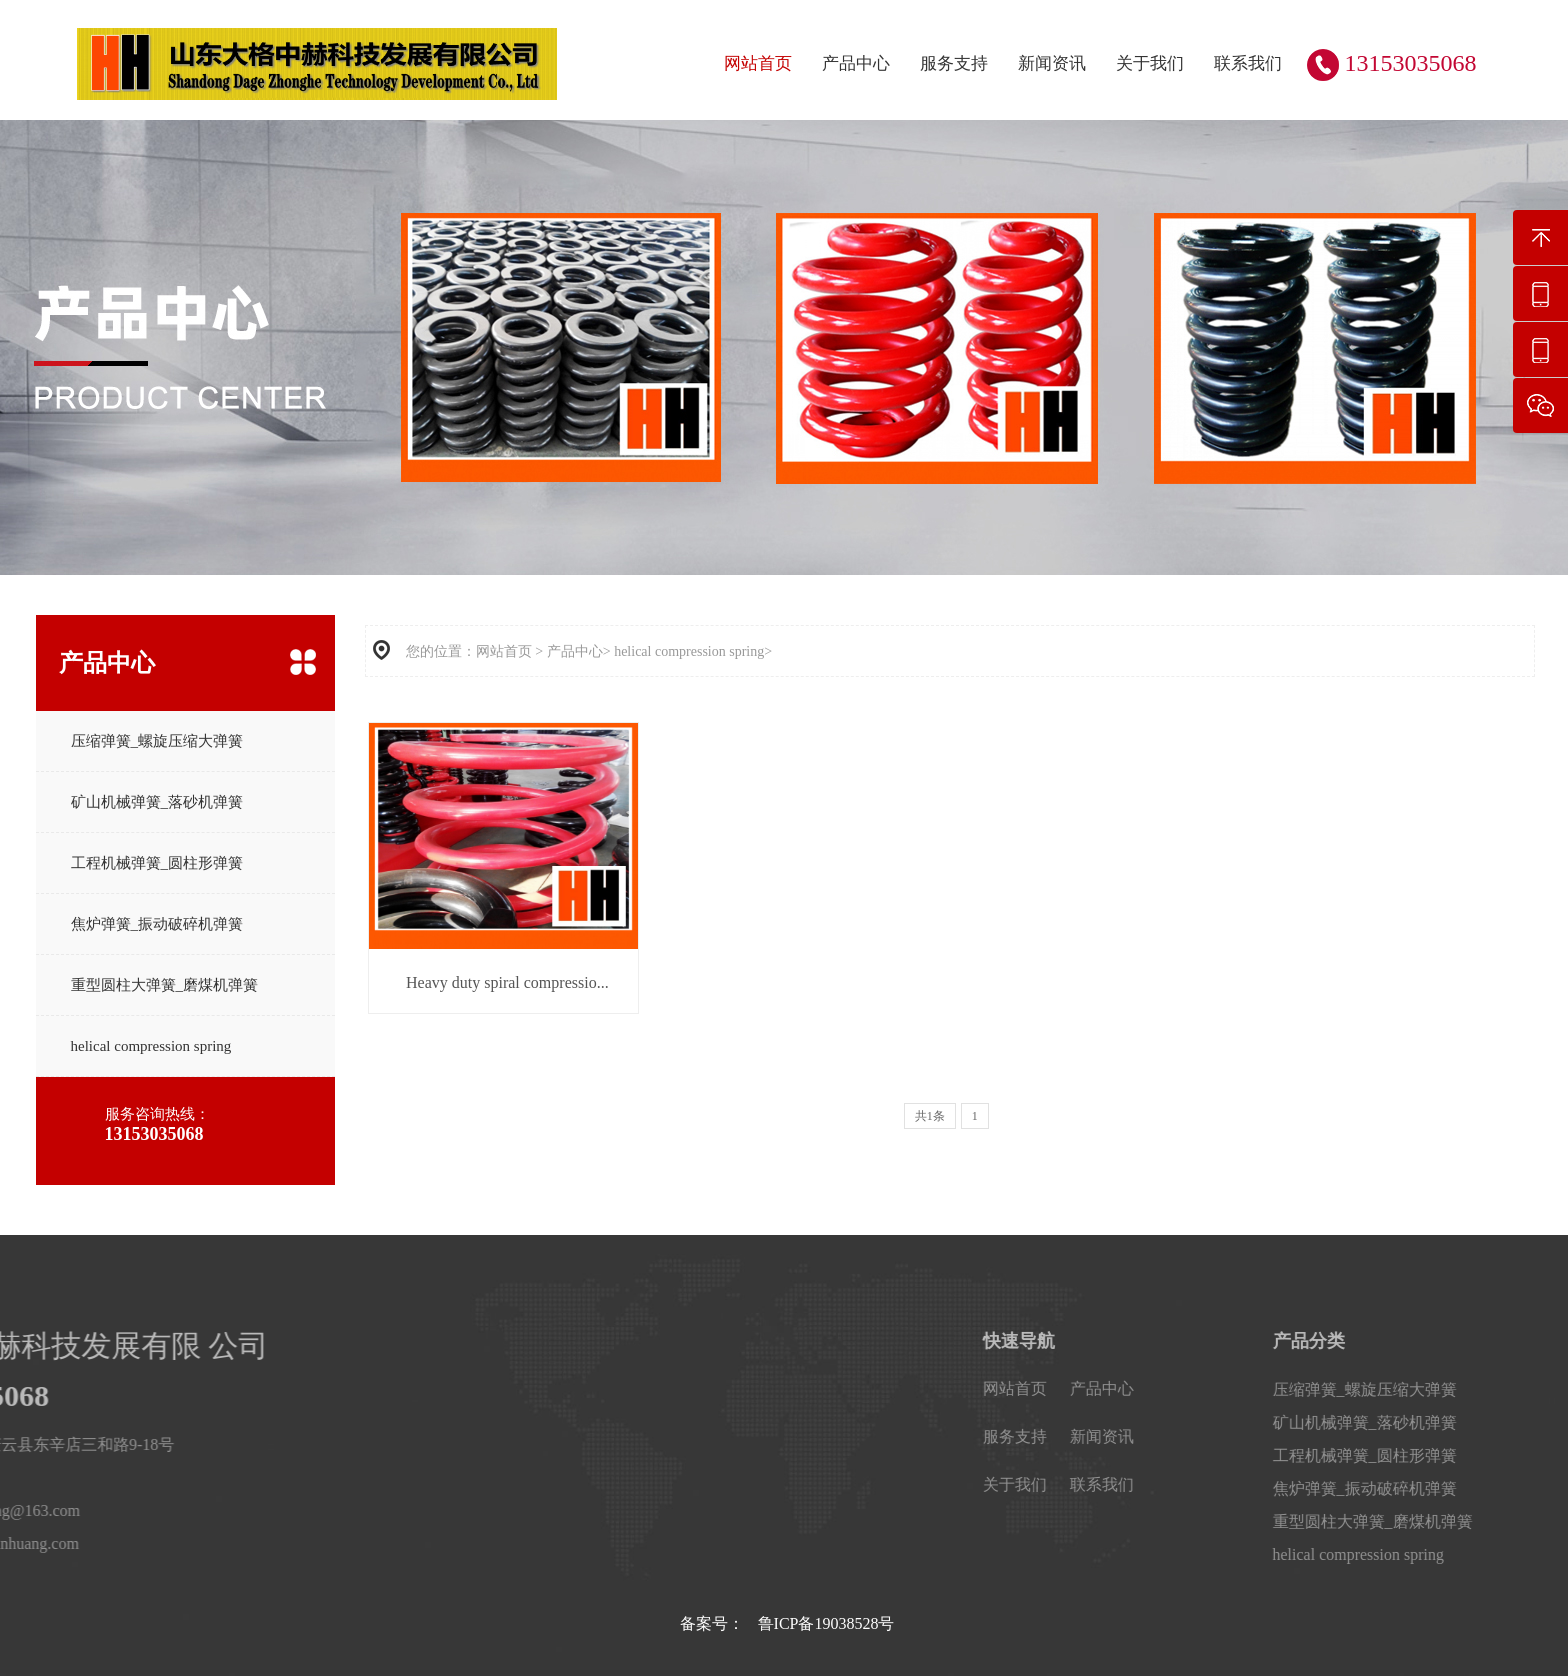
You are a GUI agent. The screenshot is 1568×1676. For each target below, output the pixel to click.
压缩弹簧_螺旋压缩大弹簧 (157, 741)
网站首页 (758, 63)
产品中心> (579, 651)
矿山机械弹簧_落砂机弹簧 (157, 802)
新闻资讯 (1052, 63)
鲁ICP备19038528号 (826, 1623)
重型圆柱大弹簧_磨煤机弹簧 (165, 985)
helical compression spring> (693, 651)
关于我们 (1150, 63)
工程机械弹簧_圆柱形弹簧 (157, 863)
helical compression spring (151, 1046)
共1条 (930, 1116)
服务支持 (954, 63)
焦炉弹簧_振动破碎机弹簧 (157, 924)
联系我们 (1248, 63)
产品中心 (856, 63)
